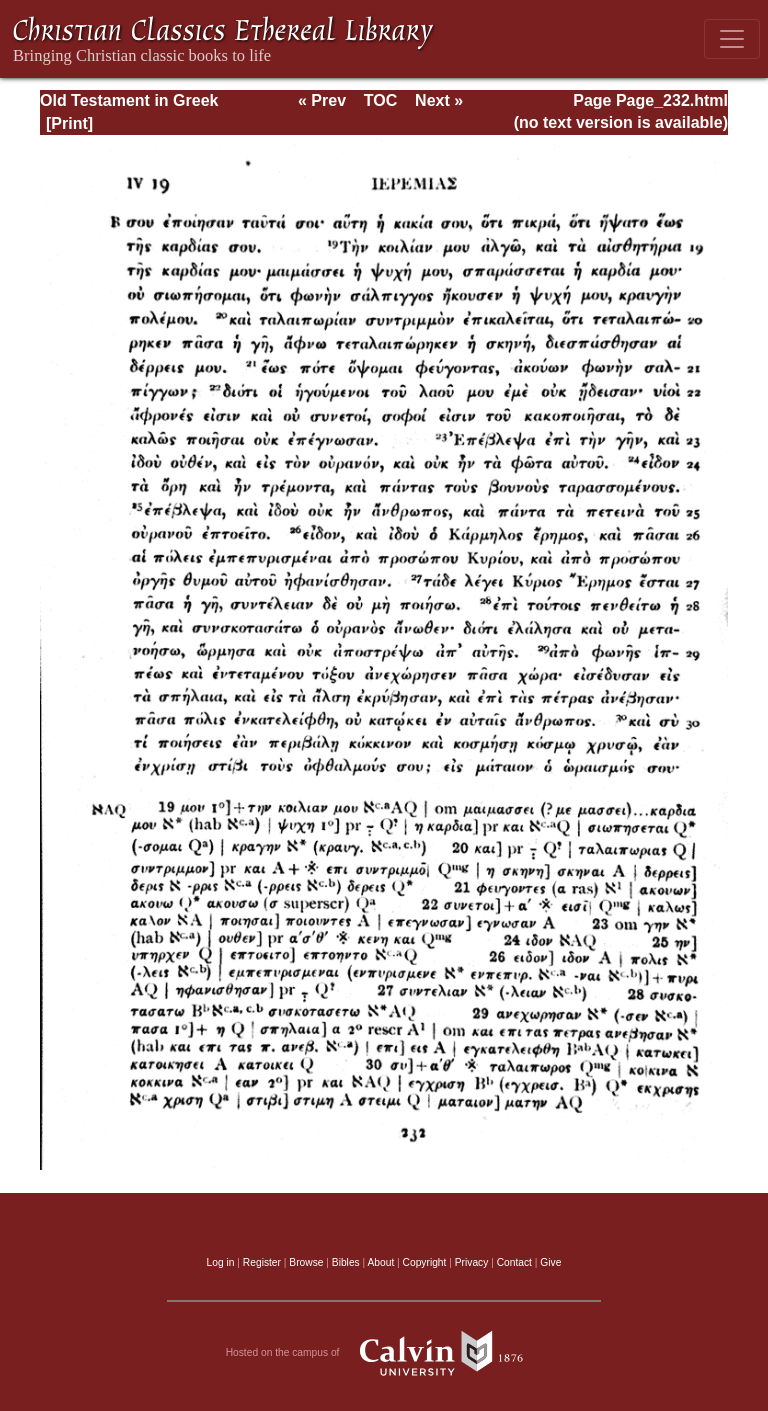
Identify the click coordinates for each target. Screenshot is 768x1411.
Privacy (472, 1262)
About (380, 1262)
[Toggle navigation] (732, 39)
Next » (439, 100)
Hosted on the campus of (384, 1353)
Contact (514, 1262)
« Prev (322, 100)
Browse (306, 1262)
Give (550, 1262)
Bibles (346, 1262)
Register (262, 1262)
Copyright (425, 1262)
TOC (380, 100)
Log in (221, 1262)
